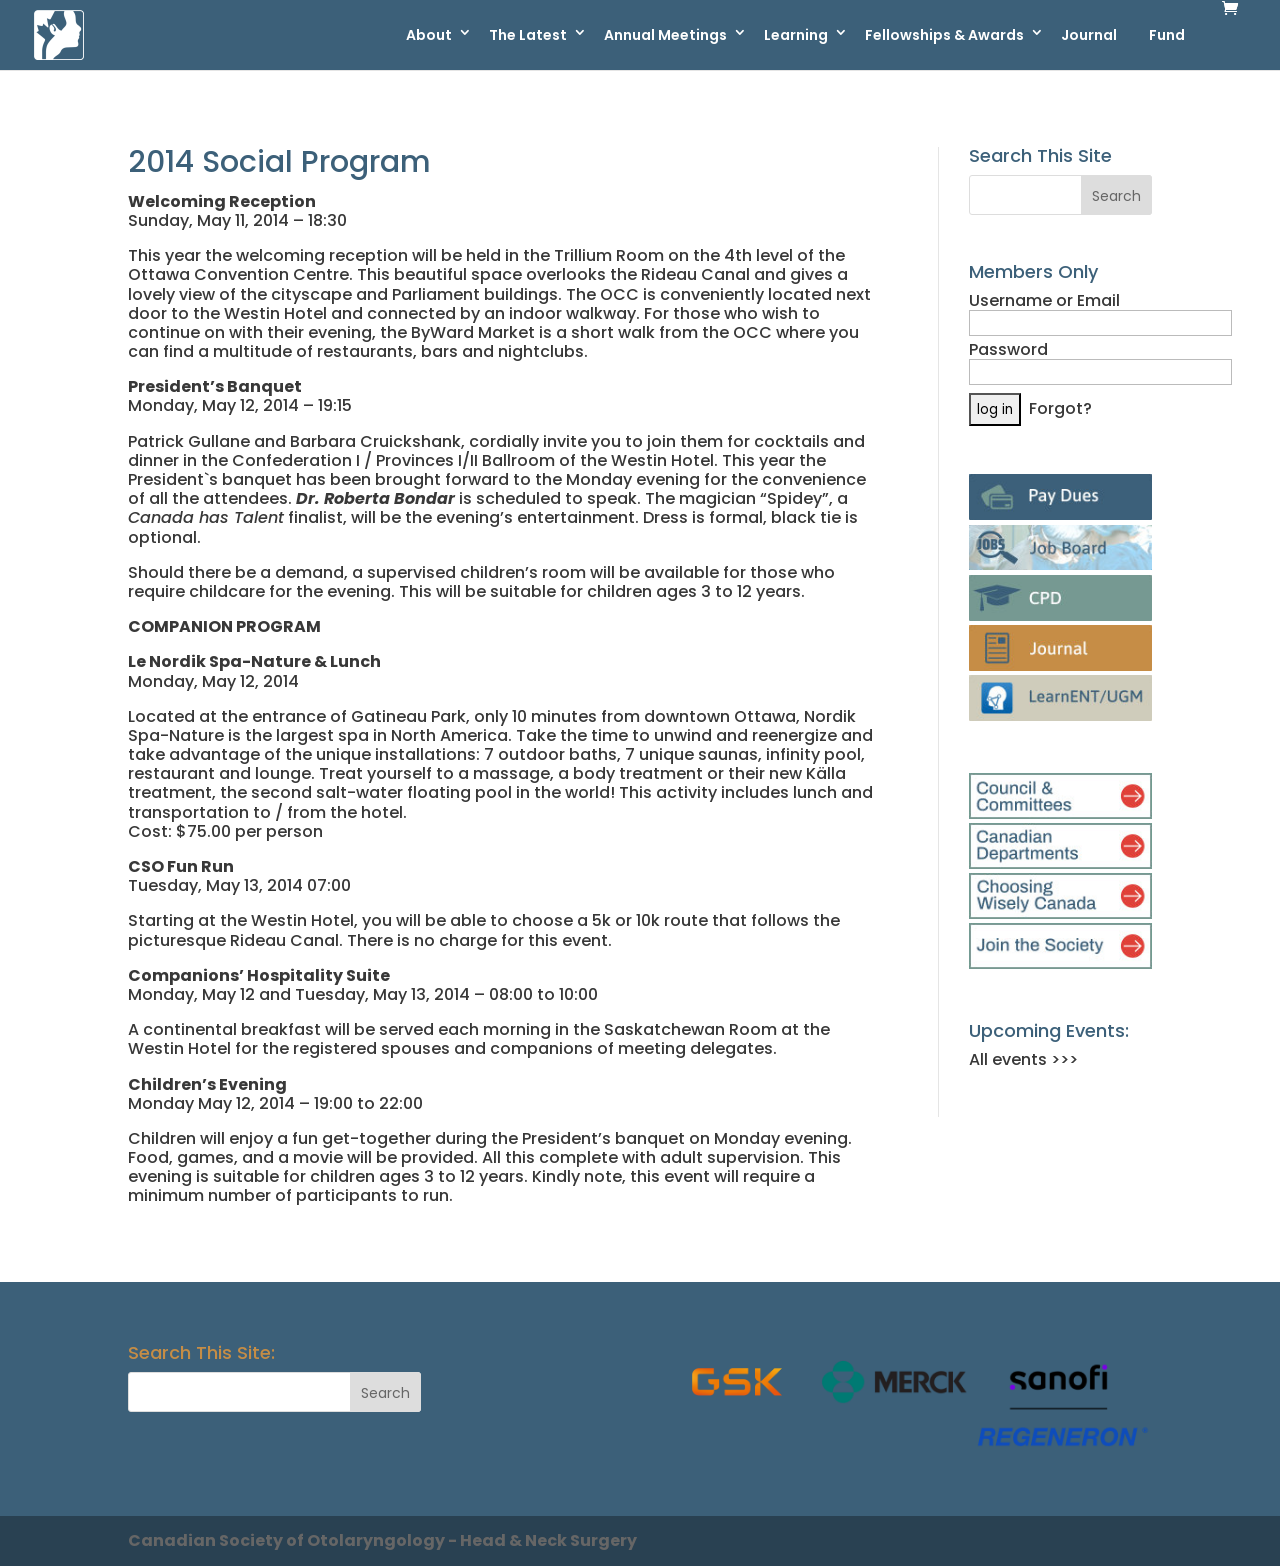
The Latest (528, 35)
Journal (1089, 35)
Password (1008, 349)
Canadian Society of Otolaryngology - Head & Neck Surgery (382, 1540)
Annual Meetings (665, 35)
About (429, 35)
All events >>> (1023, 1059)
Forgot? (1060, 408)
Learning (796, 35)
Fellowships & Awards (944, 35)
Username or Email (1044, 300)
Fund (1167, 35)
